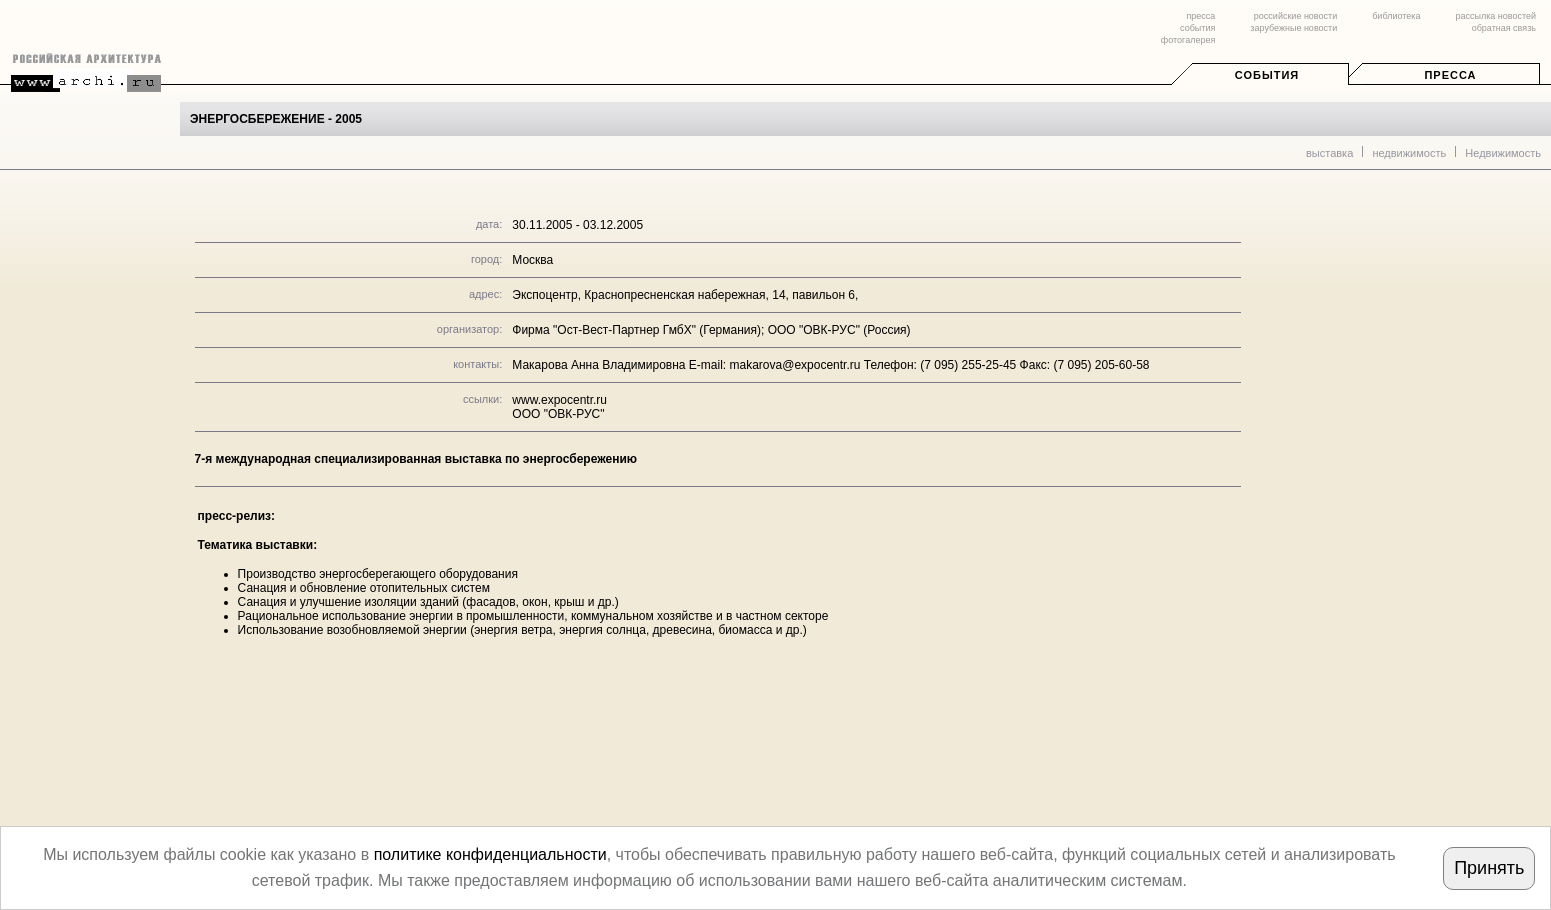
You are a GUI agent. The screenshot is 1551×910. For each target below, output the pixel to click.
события (1197, 28)
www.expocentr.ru (559, 400)
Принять (1489, 868)
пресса (1200, 16)
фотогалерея (1188, 40)
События (1267, 75)
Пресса (1450, 75)
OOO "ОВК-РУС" (558, 414)
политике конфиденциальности (490, 854)
